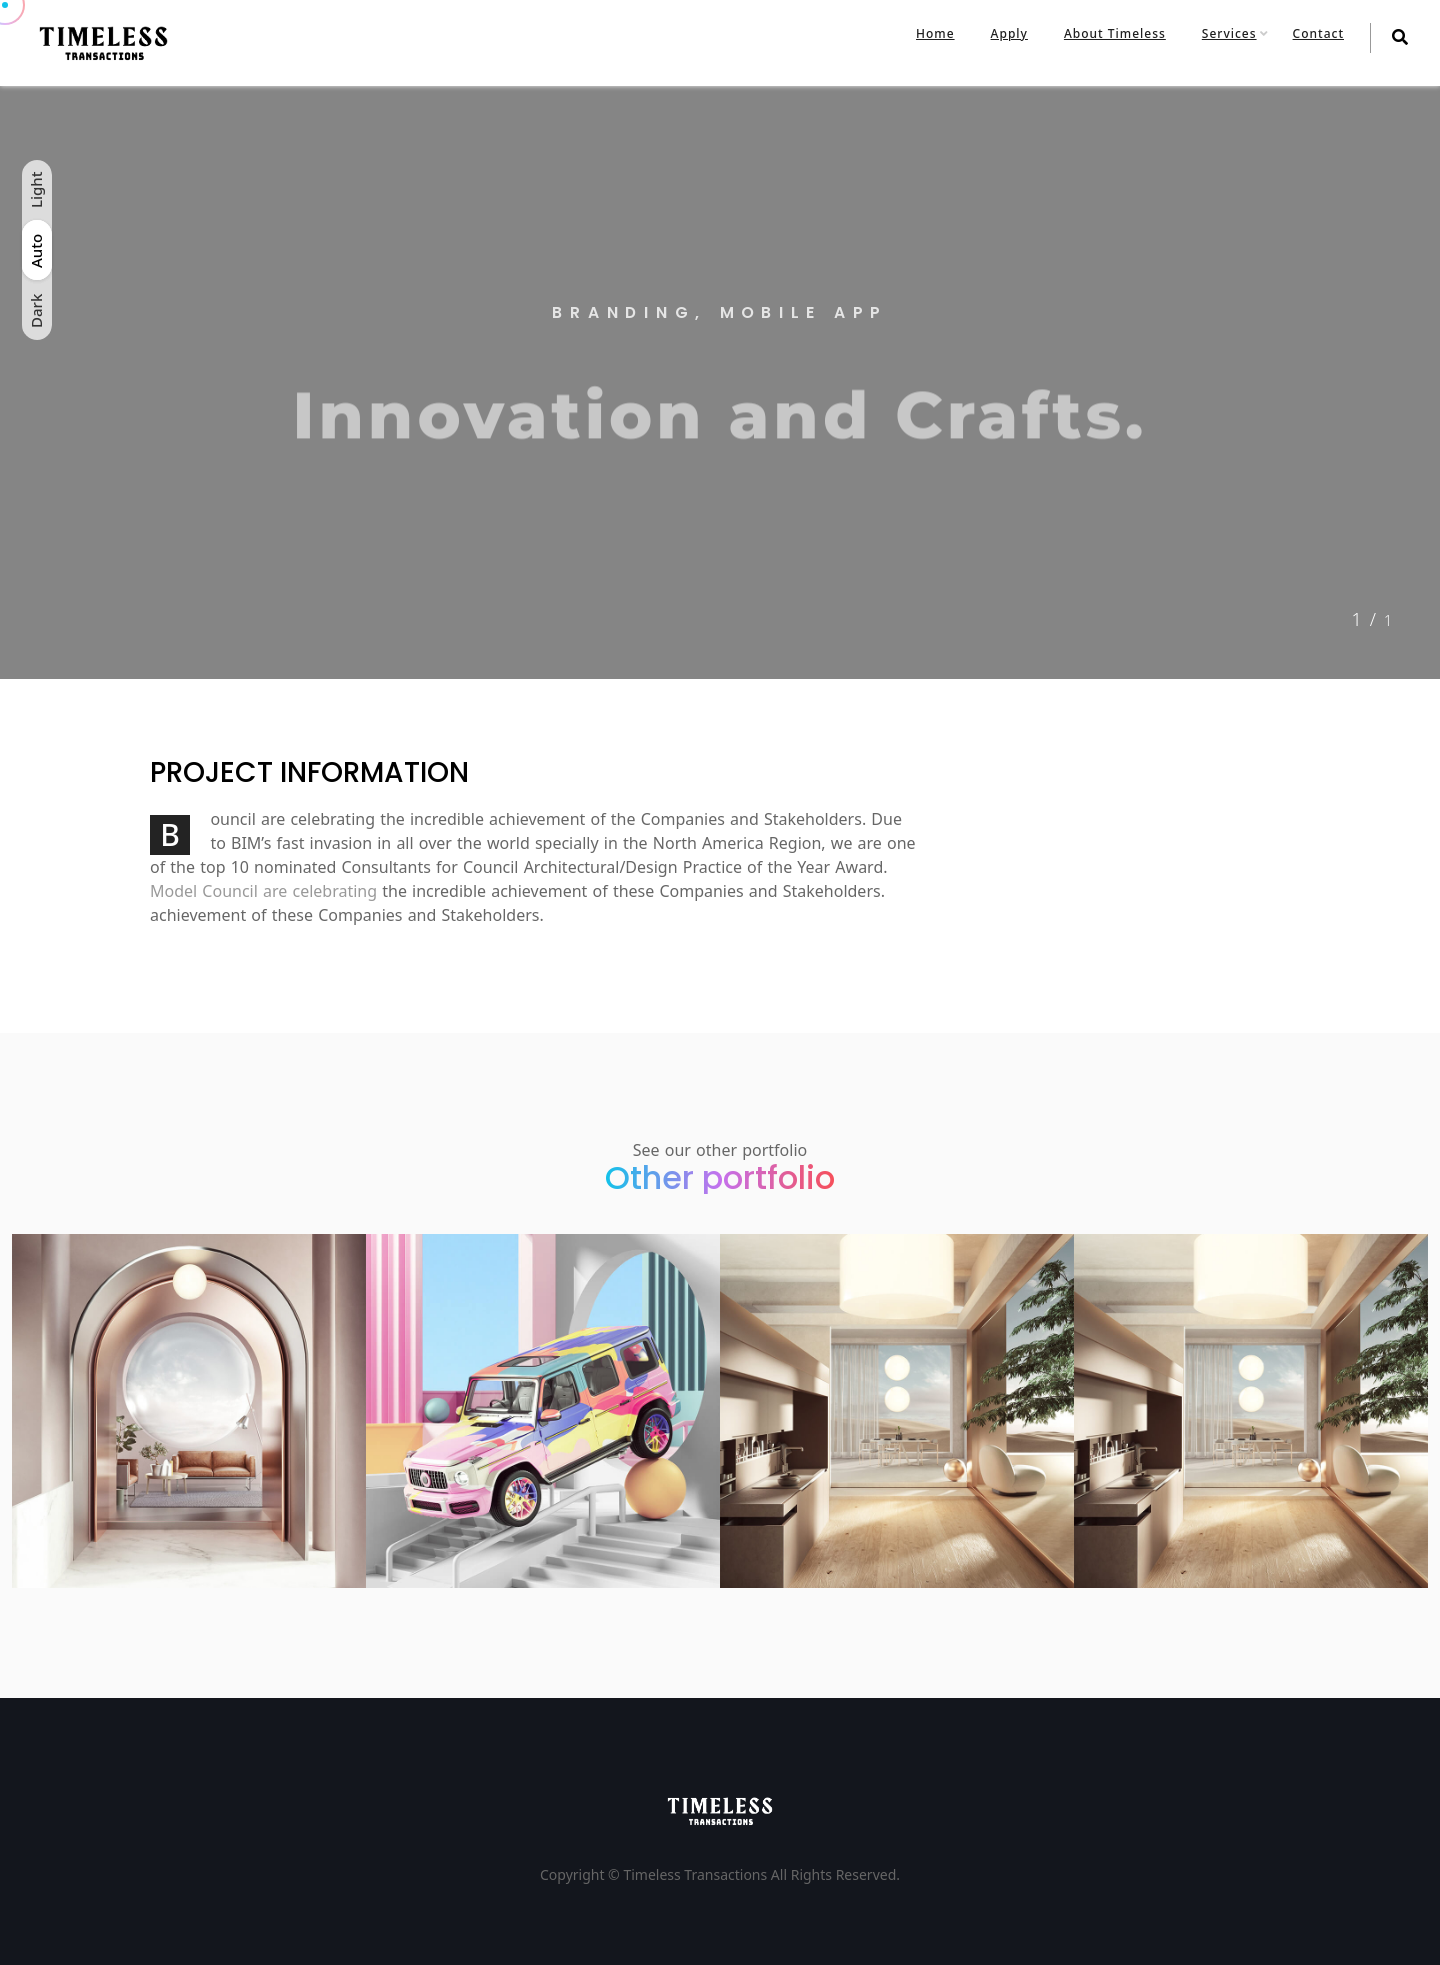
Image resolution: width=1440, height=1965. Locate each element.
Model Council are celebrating (263, 891)
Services (1229, 33)
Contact (1318, 33)
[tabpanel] (720, 382)
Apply (1009, 33)
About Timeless (1115, 33)
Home (935, 33)
